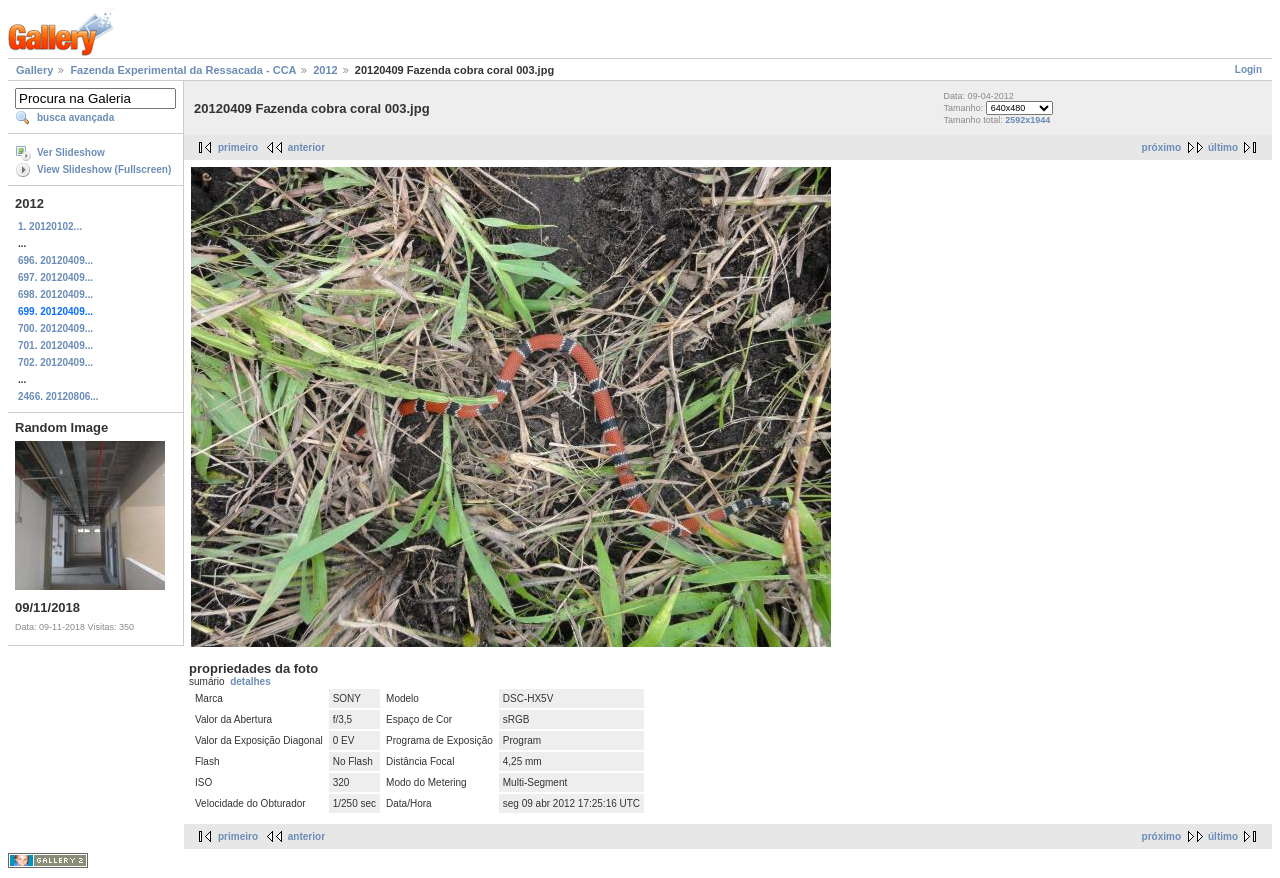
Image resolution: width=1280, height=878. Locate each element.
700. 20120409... (55, 328)
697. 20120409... (55, 277)
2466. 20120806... (58, 396)
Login (1248, 69)
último (1223, 147)
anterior (306, 147)
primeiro (238, 147)
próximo (1161, 147)
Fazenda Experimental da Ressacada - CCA (183, 70)
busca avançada (75, 117)
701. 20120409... (55, 345)
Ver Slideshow (71, 152)
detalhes (250, 681)
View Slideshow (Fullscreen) (104, 169)
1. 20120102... (50, 226)
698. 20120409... (55, 294)
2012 (325, 70)
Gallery (34, 70)
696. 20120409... (55, 260)
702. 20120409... (55, 362)
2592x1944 (1027, 120)
